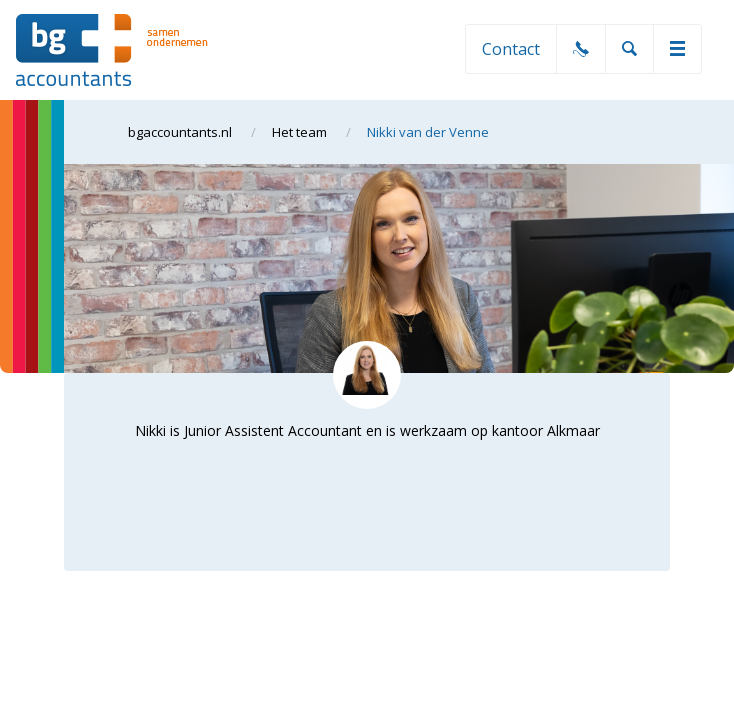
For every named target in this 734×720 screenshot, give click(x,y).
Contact (511, 49)
